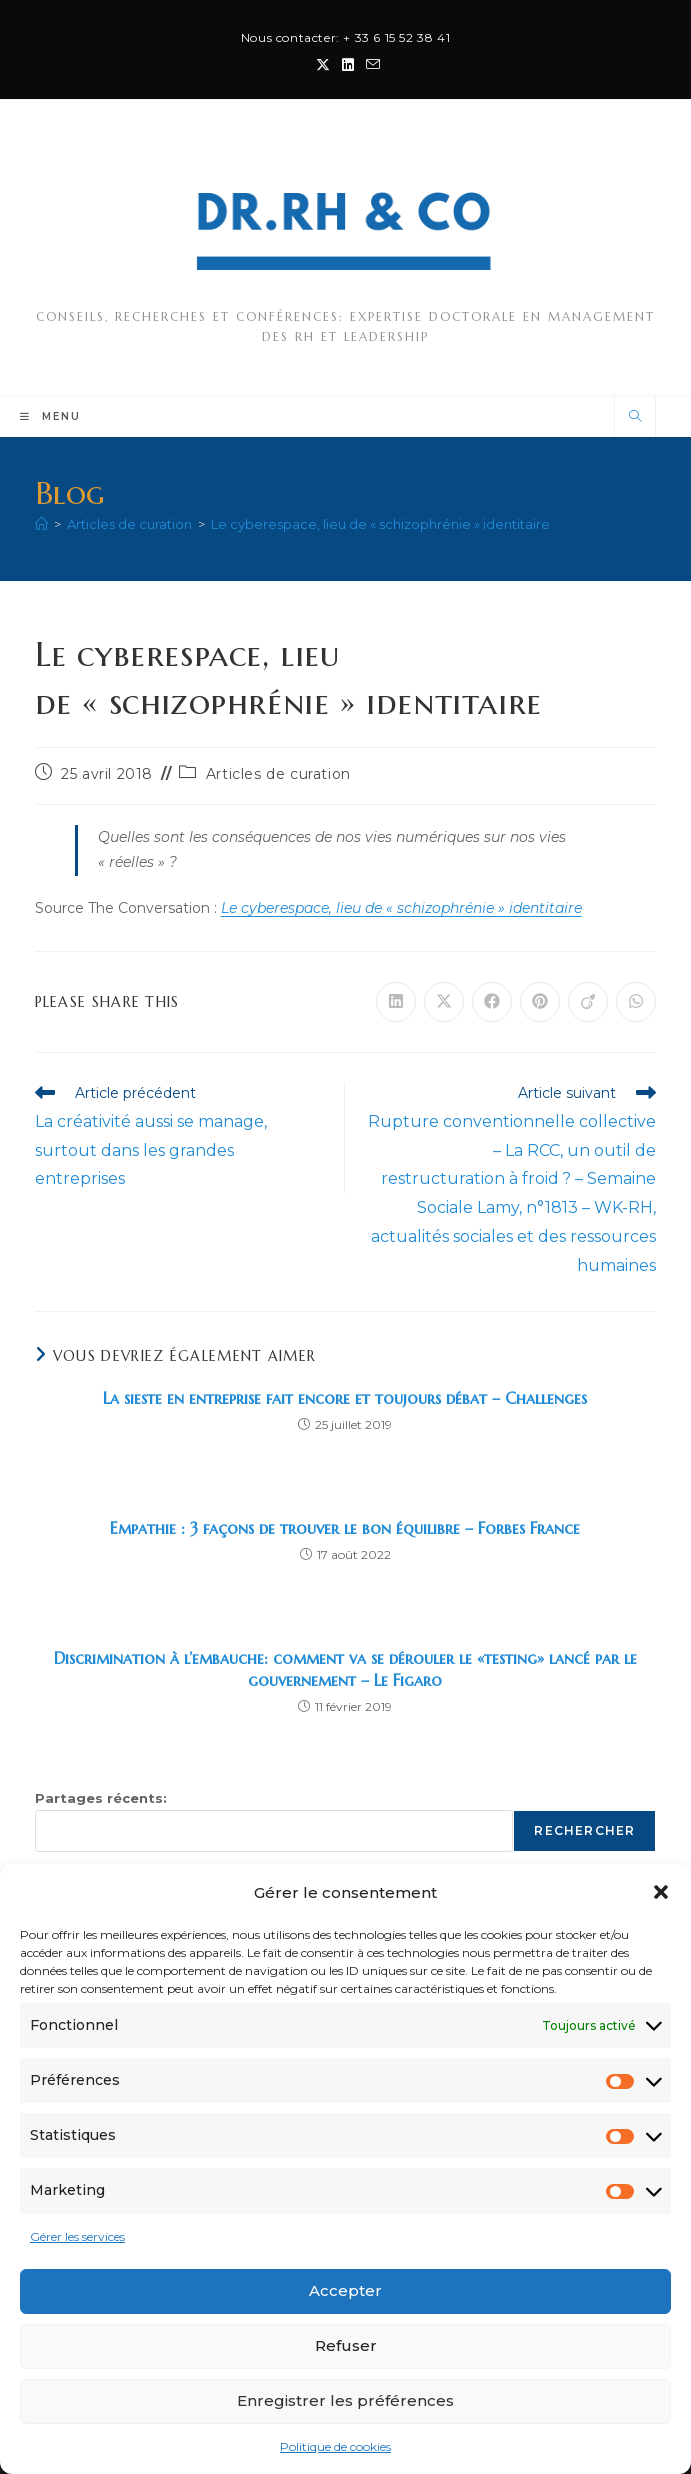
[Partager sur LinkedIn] (396, 1002)
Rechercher (584, 1830)
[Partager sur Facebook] (492, 1002)
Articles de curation (278, 774)
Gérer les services (77, 2236)
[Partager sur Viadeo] (588, 1002)
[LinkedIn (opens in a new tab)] (348, 65)
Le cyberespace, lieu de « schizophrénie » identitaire (380, 524)
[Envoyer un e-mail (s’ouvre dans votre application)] (370, 65)
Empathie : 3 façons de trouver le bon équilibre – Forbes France (345, 1528)
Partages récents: (101, 1798)
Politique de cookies (335, 2446)
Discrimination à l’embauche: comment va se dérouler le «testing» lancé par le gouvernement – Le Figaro (345, 1669)
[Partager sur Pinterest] (540, 1002)
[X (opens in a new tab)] (323, 65)
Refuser (346, 2345)
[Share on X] (444, 1002)
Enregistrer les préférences (345, 2400)
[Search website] (635, 417)
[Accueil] (41, 524)
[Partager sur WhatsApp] (636, 1002)
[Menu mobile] (50, 416)
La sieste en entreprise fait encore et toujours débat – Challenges (345, 1398)
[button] (661, 1892)
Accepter (345, 2290)
